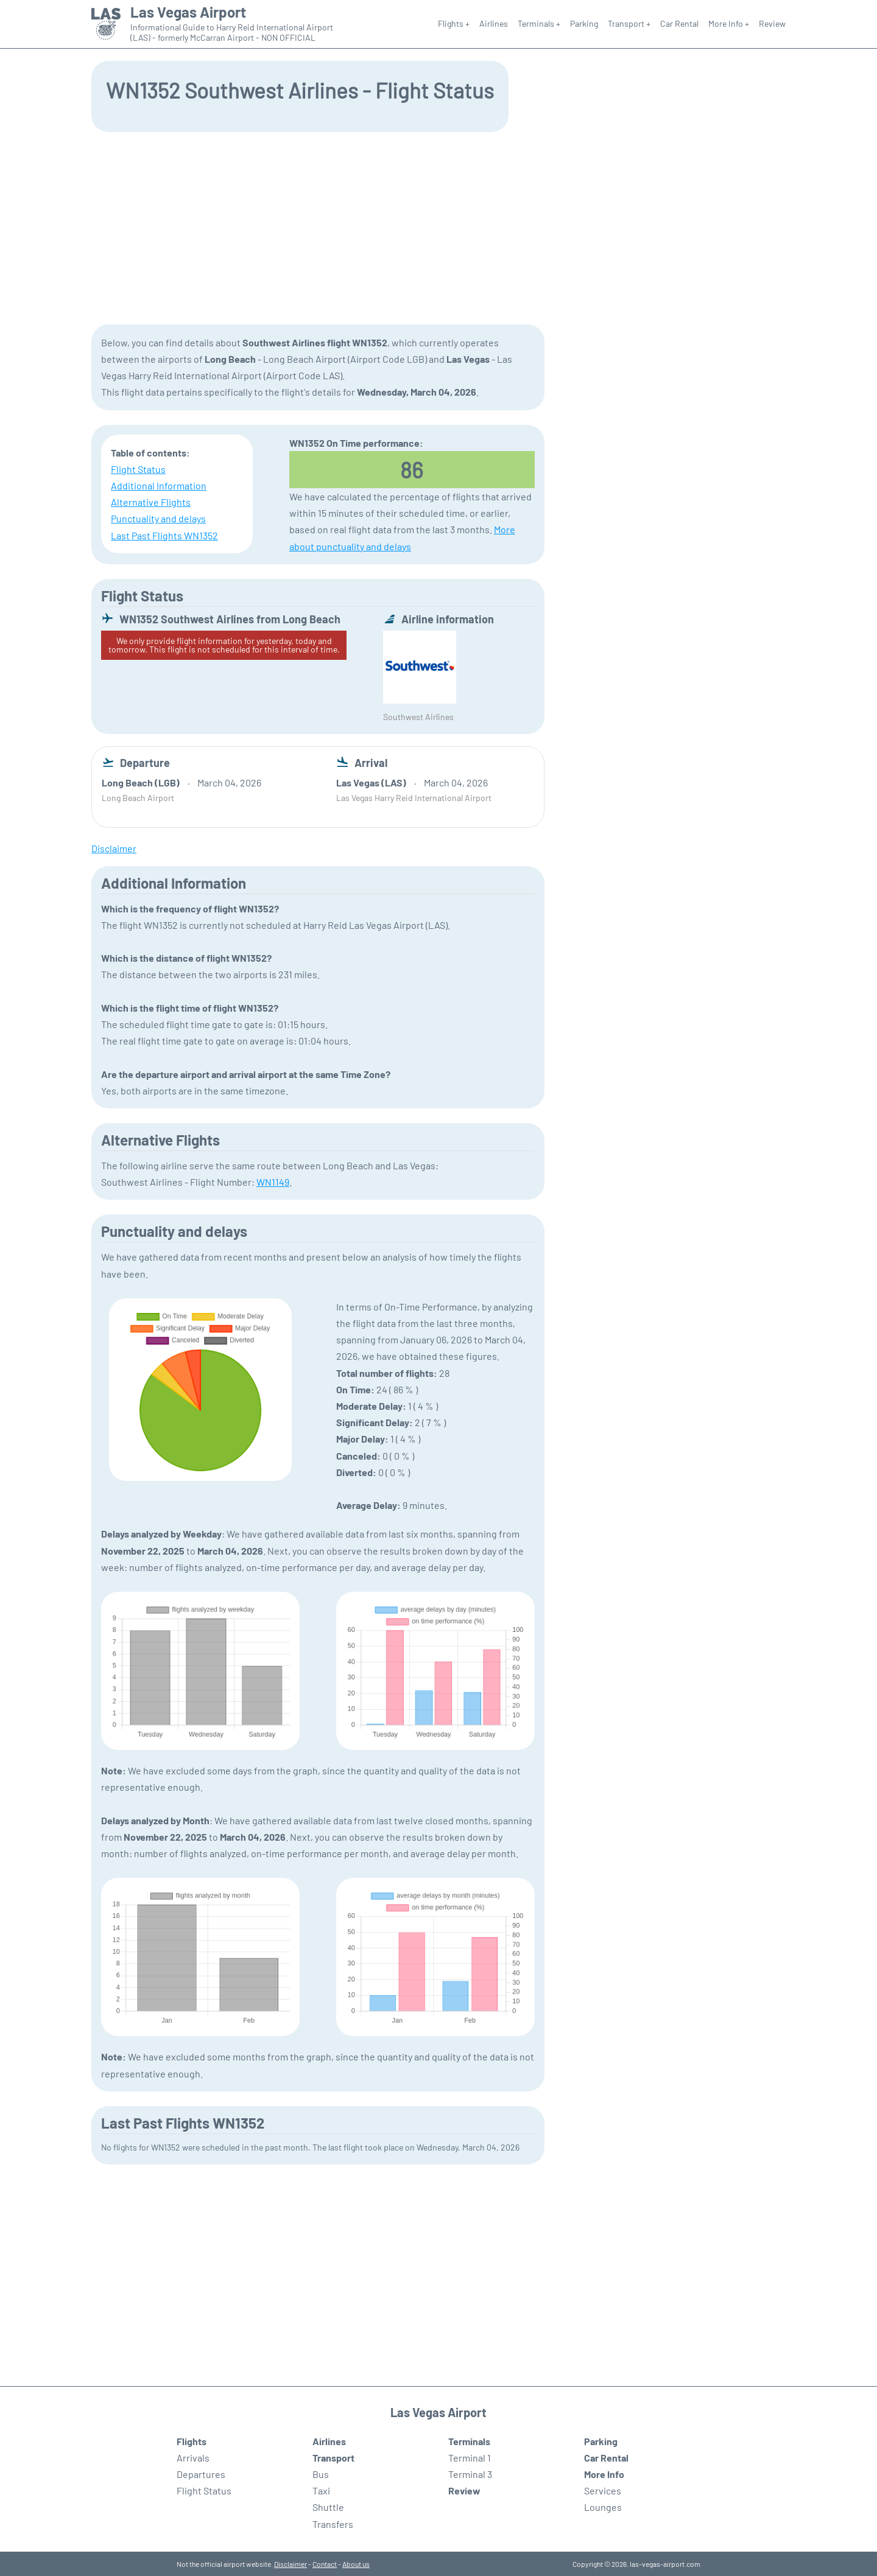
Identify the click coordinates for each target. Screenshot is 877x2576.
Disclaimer (290, 2564)
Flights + (454, 23)
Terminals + (539, 23)
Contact (324, 2564)
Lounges (603, 2507)
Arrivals (193, 2457)
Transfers (332, 2524)
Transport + (629, 23)
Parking (584, 23)
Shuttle (328, 2507)
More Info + (728, 23)
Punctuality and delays (158, 518)
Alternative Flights (151, 502)
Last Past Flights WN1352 (164, 535)
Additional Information (158, 485)
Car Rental (679, 23)
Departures (201, 2474)
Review (772, 23)
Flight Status (138, 469)
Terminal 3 (470, 2474)
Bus (320, 2474)
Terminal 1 (469, 2457)
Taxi (321, 2490)
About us (356, 2564)
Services (602, 2490)
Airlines (493, 23)
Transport (333, 2457)
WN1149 (272, 1182)
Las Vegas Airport (188, 12)
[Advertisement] (438, 227)
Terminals (469, 2441)
